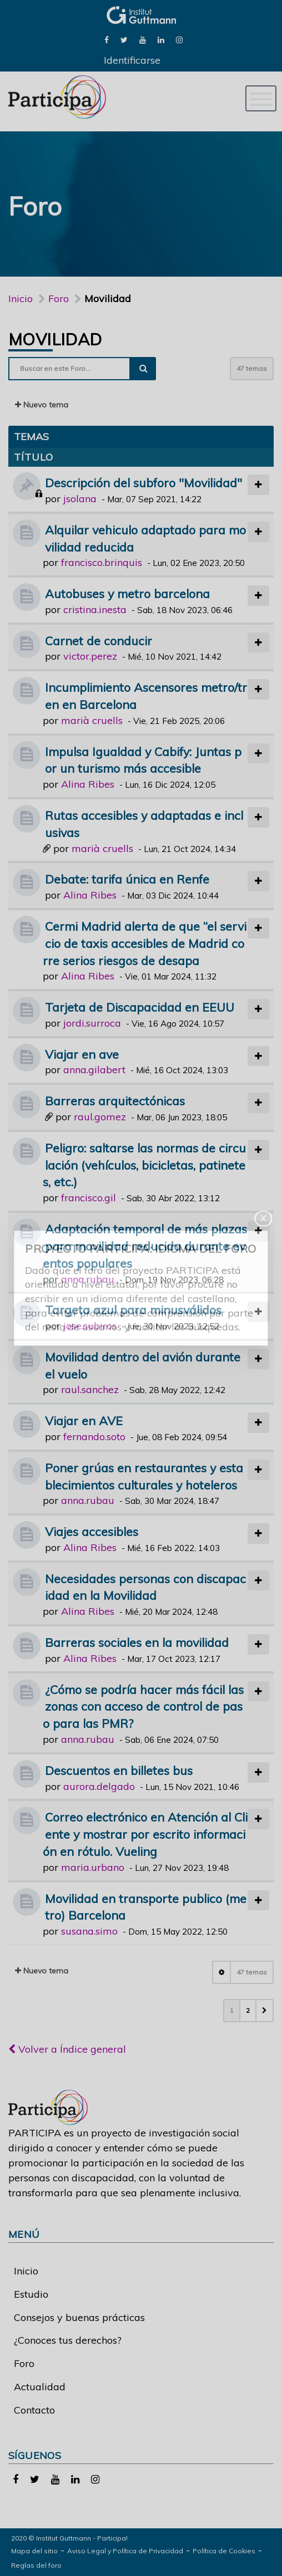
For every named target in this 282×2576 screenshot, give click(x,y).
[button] (264, 2010)
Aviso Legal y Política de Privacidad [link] (125, 2551)
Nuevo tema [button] (41, 405)
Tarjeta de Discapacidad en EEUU (139, 1006)
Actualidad (40, 2386)
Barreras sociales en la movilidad (137, 1642)
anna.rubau (87, 1279)
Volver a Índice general (67, 2049)
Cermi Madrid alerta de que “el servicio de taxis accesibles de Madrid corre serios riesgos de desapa (144, 943)
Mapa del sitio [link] (34, 2551)
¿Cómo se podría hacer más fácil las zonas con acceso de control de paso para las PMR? (143, 1706)
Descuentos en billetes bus (119, 1770)
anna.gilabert (94, 1069)
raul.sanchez (90, 1389)
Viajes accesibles (91, 1531)
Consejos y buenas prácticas (79, 2317)
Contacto (34, 2410)
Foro (24, 2363)
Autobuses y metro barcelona (127, 593)
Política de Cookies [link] (224, 2551)
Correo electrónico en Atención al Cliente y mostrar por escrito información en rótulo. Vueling (145, 1834)
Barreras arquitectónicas (115, 1100)
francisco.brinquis (101, 562)
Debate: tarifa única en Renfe (127, 878)
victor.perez (90, 656)
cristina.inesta (95, 609)
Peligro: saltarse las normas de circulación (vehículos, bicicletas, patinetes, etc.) (144, 1165)
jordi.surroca (92, 1023)
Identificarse (132, 60)
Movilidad (55, 339)
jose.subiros (90, 1325)
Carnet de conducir (98, 640)
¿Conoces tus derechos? (68, 2340)
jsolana (80, 498)
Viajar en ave (82, 1054)
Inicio (20, 298)
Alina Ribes (87, 784)
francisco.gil (88, 1197)
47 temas (251, 368)
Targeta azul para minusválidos (133, 1309)
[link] (106, 39)
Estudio (31, 2294)
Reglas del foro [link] (36, 2565)
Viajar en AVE (84, 1420)
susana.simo (89, 1931)
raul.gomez (100, 1116)
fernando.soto (94, 1436)
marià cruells (92, 720)
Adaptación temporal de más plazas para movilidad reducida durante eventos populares (145, 1246)
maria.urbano (92, 1867)
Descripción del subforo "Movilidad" (143, 482)
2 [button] (248, 2010)
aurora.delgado (99, 1786)
